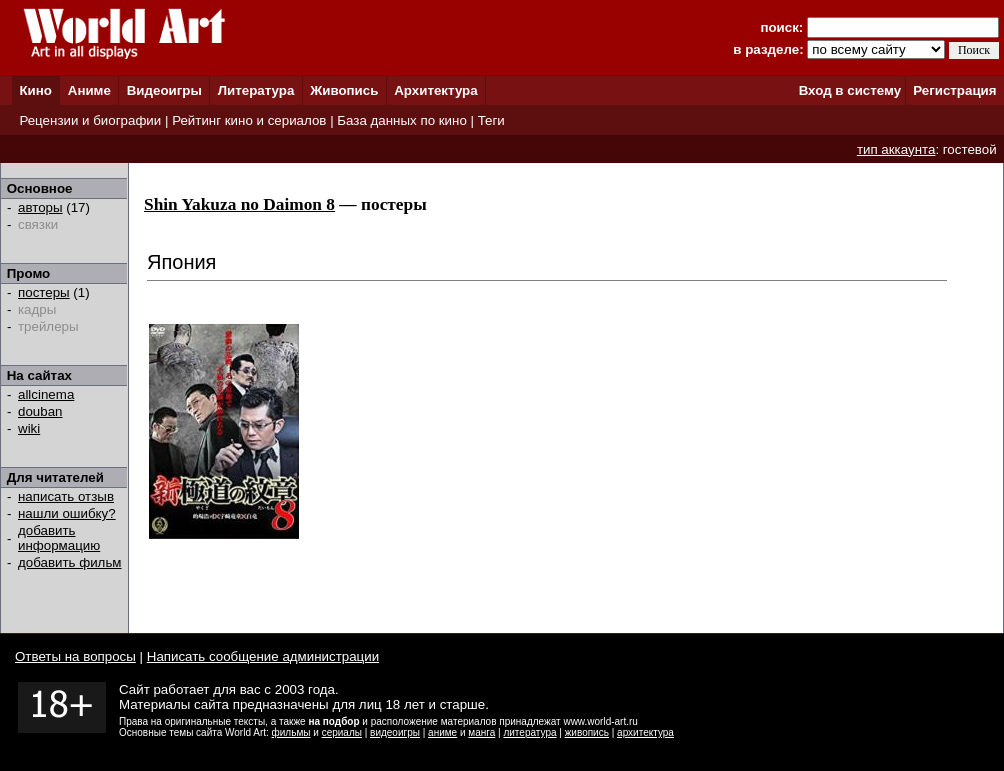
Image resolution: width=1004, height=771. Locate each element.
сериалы (342, 732)
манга (481, 732)
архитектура (645, 732)
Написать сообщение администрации (263, 656)
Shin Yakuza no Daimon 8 (239, 204)
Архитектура (435, 90)
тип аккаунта (896, 149)
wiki (29, 428)
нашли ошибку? (67, 513)
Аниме (89, 90)
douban (40, 411)
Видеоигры (164, 90)
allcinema (46, 394)
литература (529, 732)
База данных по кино (401, 120)
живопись (587, 732)
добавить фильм (70, 562)
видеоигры (395, 732)
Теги (491, 120)
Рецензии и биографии (90, 120)
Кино (35, 90)
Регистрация (954, 90)
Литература (256, 90)
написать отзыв (66, 496)
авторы (40, 207)
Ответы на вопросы (75, 656)
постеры (44, 292)
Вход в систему (850, 90)
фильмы (291, 732)
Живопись (344, 90)
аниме (442, 732)
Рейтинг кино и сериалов (249, 120)
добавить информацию (59, 538)
